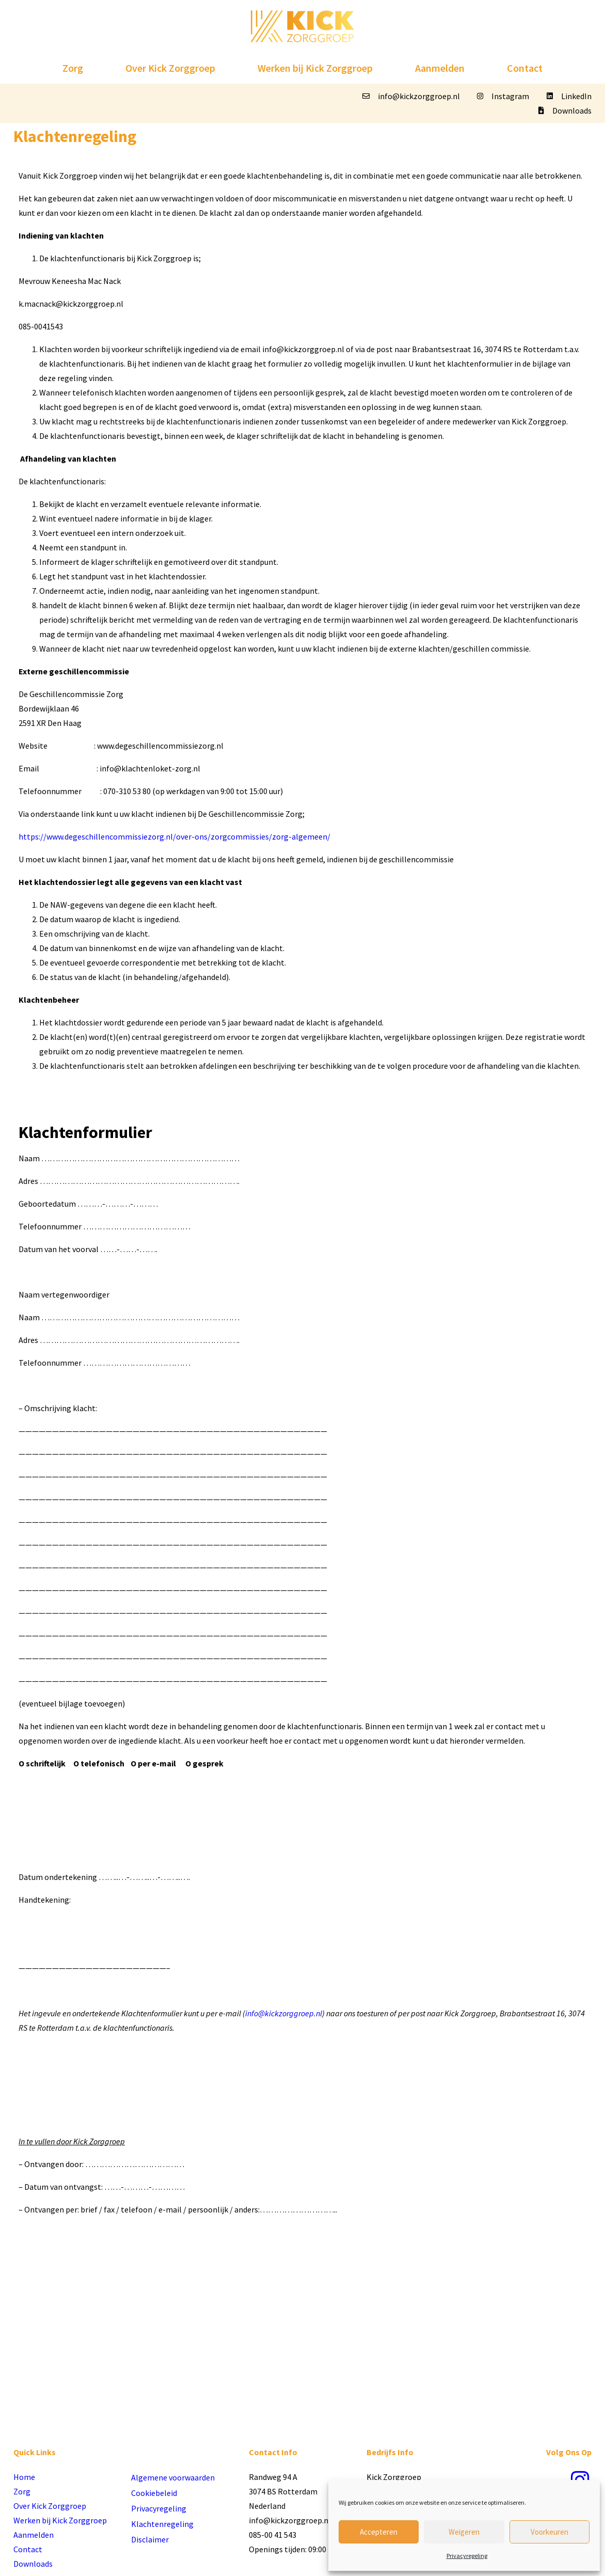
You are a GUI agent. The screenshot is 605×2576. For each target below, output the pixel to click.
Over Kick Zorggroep (170, 67)
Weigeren (464, 2532)
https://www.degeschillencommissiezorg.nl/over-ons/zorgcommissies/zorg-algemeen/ (174, 836)
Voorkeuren (549, 2532)
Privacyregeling (467, 2555)
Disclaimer (150, 2539)
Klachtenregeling (162, 2524)
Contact (525, 67)
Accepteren (378, 2532)
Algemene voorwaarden (173, 2477)
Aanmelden (440, 67)
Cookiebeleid (154, 2493)
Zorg (72, 67)
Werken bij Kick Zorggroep (315, 67)
